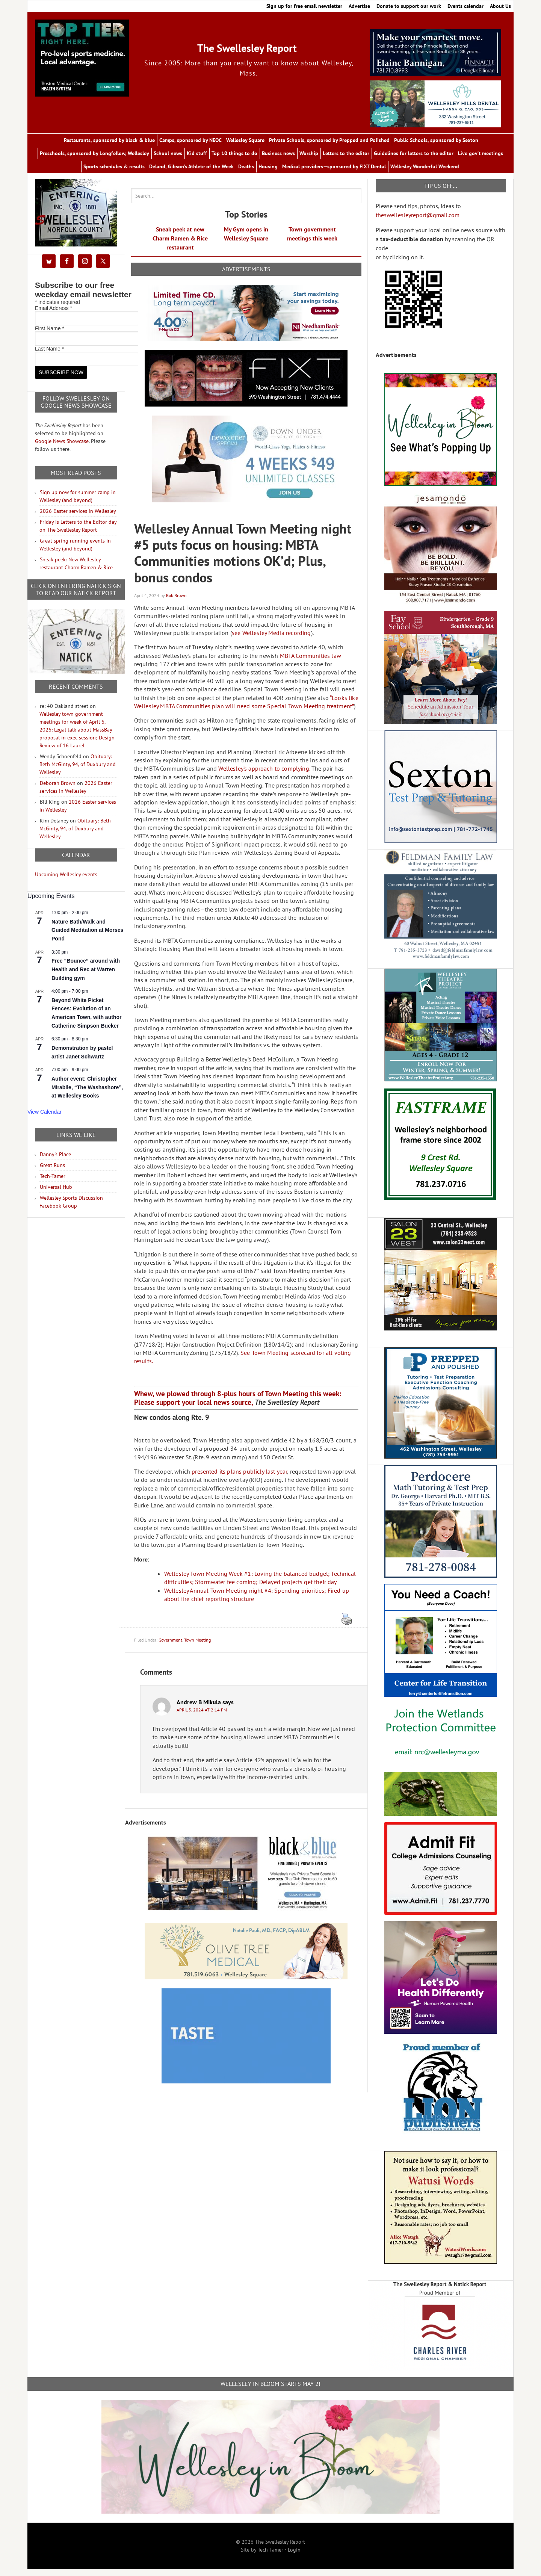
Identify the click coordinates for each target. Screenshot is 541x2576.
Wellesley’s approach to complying (263, 775)
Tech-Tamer (52, 1182)
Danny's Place (55, 1161)
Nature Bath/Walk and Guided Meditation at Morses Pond (87, 936)
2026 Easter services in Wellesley (78, 517)
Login (294, 2556)
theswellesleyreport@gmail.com (417, 221)
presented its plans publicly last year (239, 1478)
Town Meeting (197, 1646)
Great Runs (52, 1172)
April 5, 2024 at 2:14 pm (202, 1716)
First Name (49, 335)
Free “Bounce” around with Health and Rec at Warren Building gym (85, 975)
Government (170, 1646)
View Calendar (44, 1119)
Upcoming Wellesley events (66, 881)
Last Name (49, 355)
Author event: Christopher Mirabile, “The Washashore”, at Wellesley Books (87, 1093)
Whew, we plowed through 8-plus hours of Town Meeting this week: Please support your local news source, (237, 1404)
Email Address (53, 315)
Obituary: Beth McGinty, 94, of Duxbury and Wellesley (77, 771)
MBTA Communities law (310, 662)
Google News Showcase (62, 447)
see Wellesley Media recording (271, 639)
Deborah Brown (58, 789)
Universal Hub (56, 1193)
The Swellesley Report (247, 46)
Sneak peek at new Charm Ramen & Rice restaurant (180, 245)
